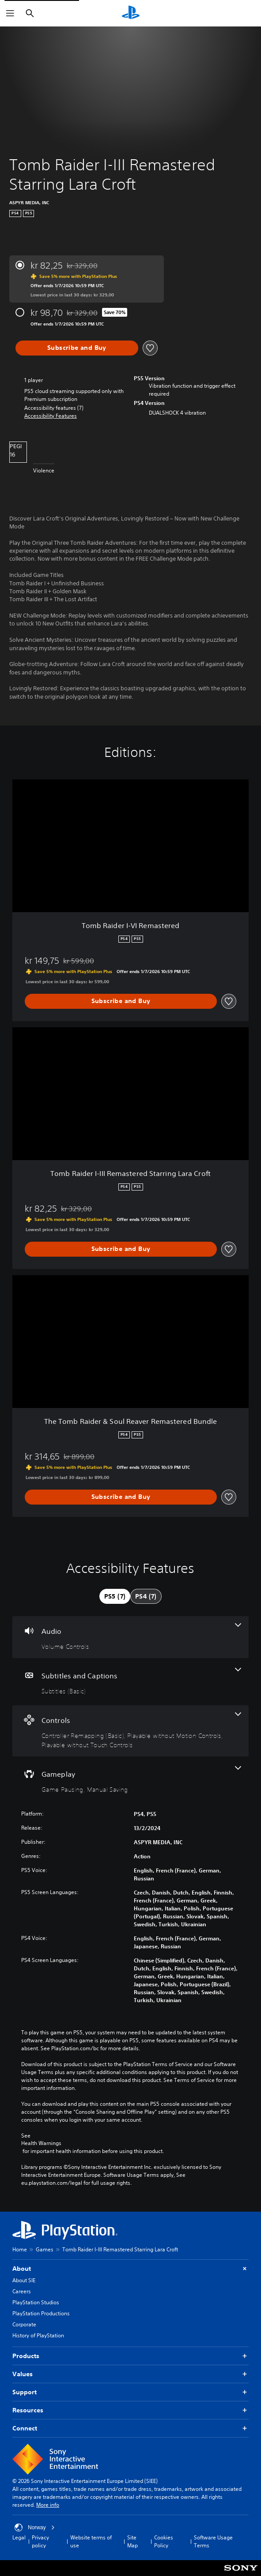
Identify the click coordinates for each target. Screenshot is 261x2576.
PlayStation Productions (41, 2313)
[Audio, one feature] (130, 1637)
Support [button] (130, 2392)
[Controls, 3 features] (130, 1730)
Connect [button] (130, 2428)
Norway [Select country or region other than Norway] (34, 2527)
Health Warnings (41, 2143)
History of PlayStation (38, 2335)
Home (19, 2249)
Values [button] (130, 2374)
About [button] (130, 2268)
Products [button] (130, 2356)
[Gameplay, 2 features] (130, 1780)
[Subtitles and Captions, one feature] (130, 1682)
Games (44, 2249)
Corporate (24, 2324)
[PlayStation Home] (131, 13)
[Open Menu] (10, 13)
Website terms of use (91, 2541)
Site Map (132, 2541)
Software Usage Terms (213, 2541)
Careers (21, 2291)
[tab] (114, 1596)
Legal (19, 2537)
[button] (50, 416)
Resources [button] (130, 2410)
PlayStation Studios (35, 2302)
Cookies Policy (163, 2541)
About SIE (23, 2280)
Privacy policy (40, 2541)
